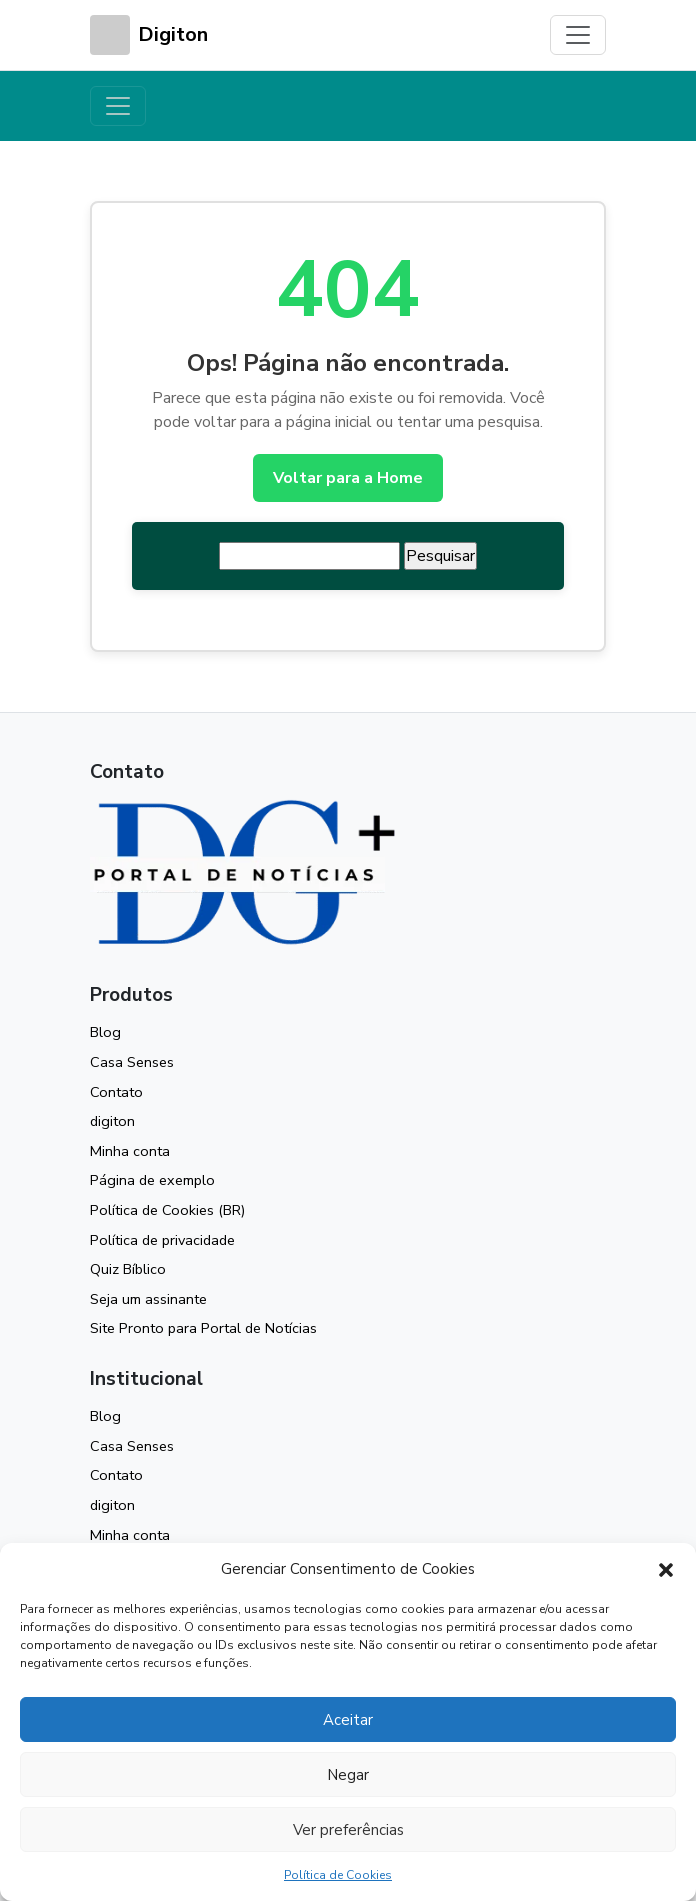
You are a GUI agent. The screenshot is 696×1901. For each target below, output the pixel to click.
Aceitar (348, 1720)
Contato (116, 1092)
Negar (348, 1775)
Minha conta (130, 1151)
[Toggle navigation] (578, 35)
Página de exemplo (152, 1180)
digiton (112, 1121)
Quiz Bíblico (128, 1269)
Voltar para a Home (348, 478)
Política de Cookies (338, 1875)
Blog (105, 1032)
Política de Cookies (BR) (167, 1210)
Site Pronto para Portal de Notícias (203, 1328)
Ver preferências (348, 1830)
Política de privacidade (162, 1240)
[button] (666, 1569)
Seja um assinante (148, 1299)
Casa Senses (132, 1062)
